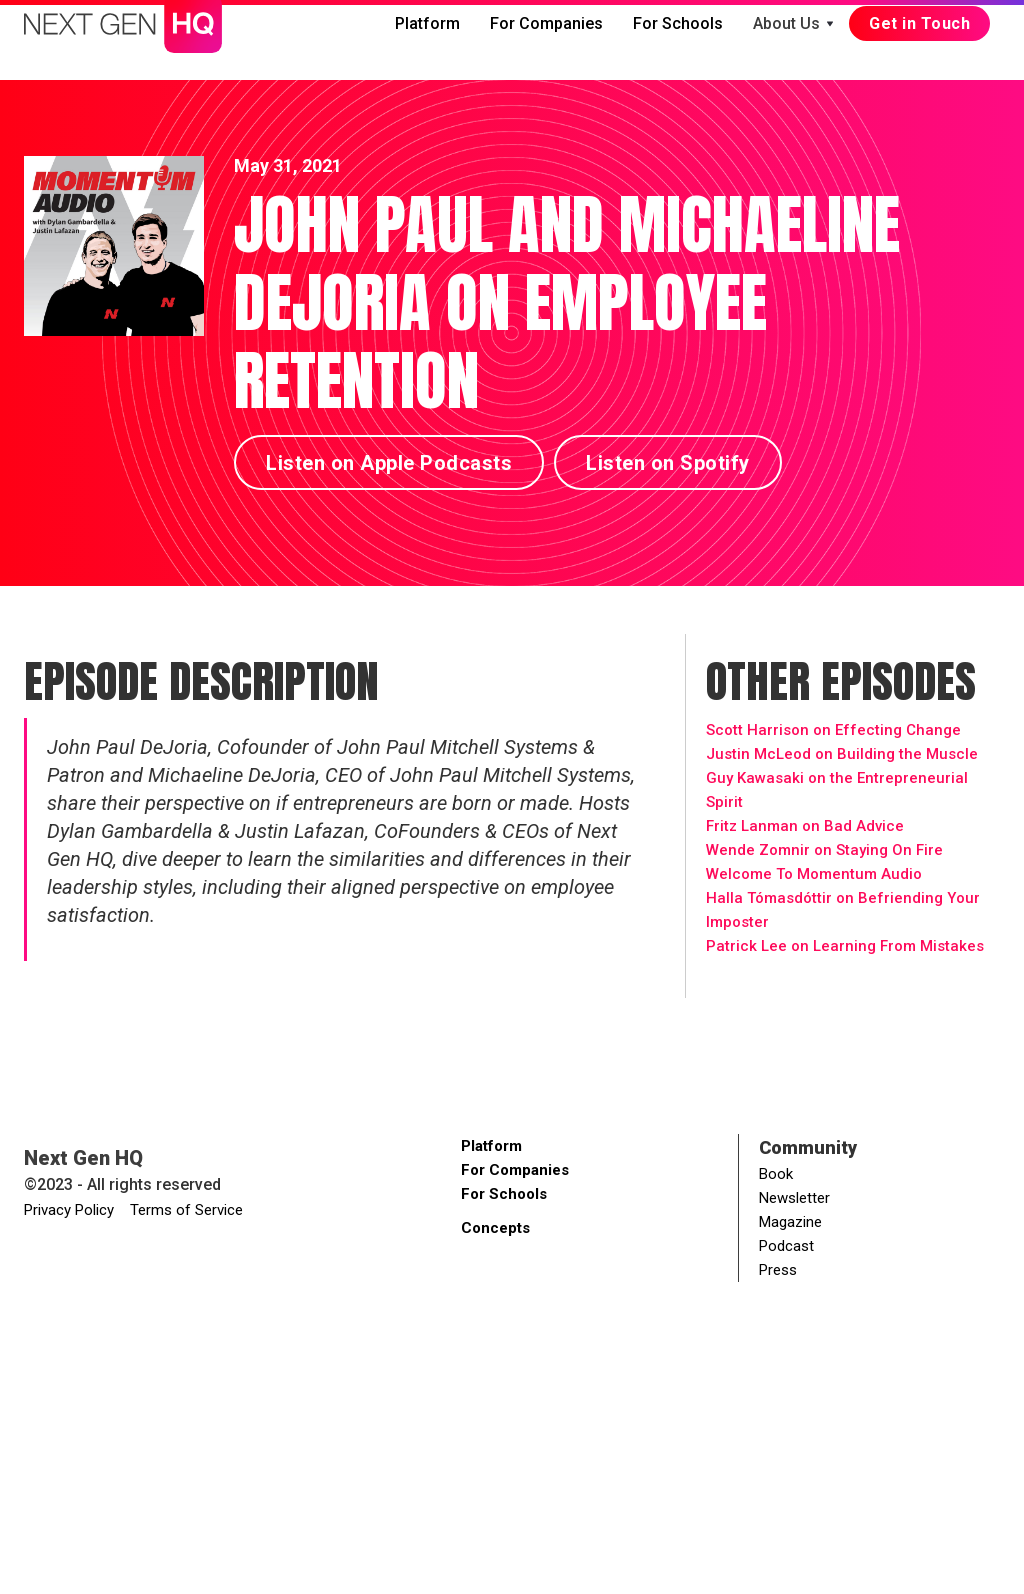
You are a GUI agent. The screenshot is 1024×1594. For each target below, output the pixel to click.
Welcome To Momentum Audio (814, 874)
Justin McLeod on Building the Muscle (842, 754)
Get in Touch (919, 23)
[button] (793, 24)
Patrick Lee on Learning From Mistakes (845, 946)
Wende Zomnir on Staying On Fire (824, 850)
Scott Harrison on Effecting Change (833, 730)
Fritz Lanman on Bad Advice (805, 826)
